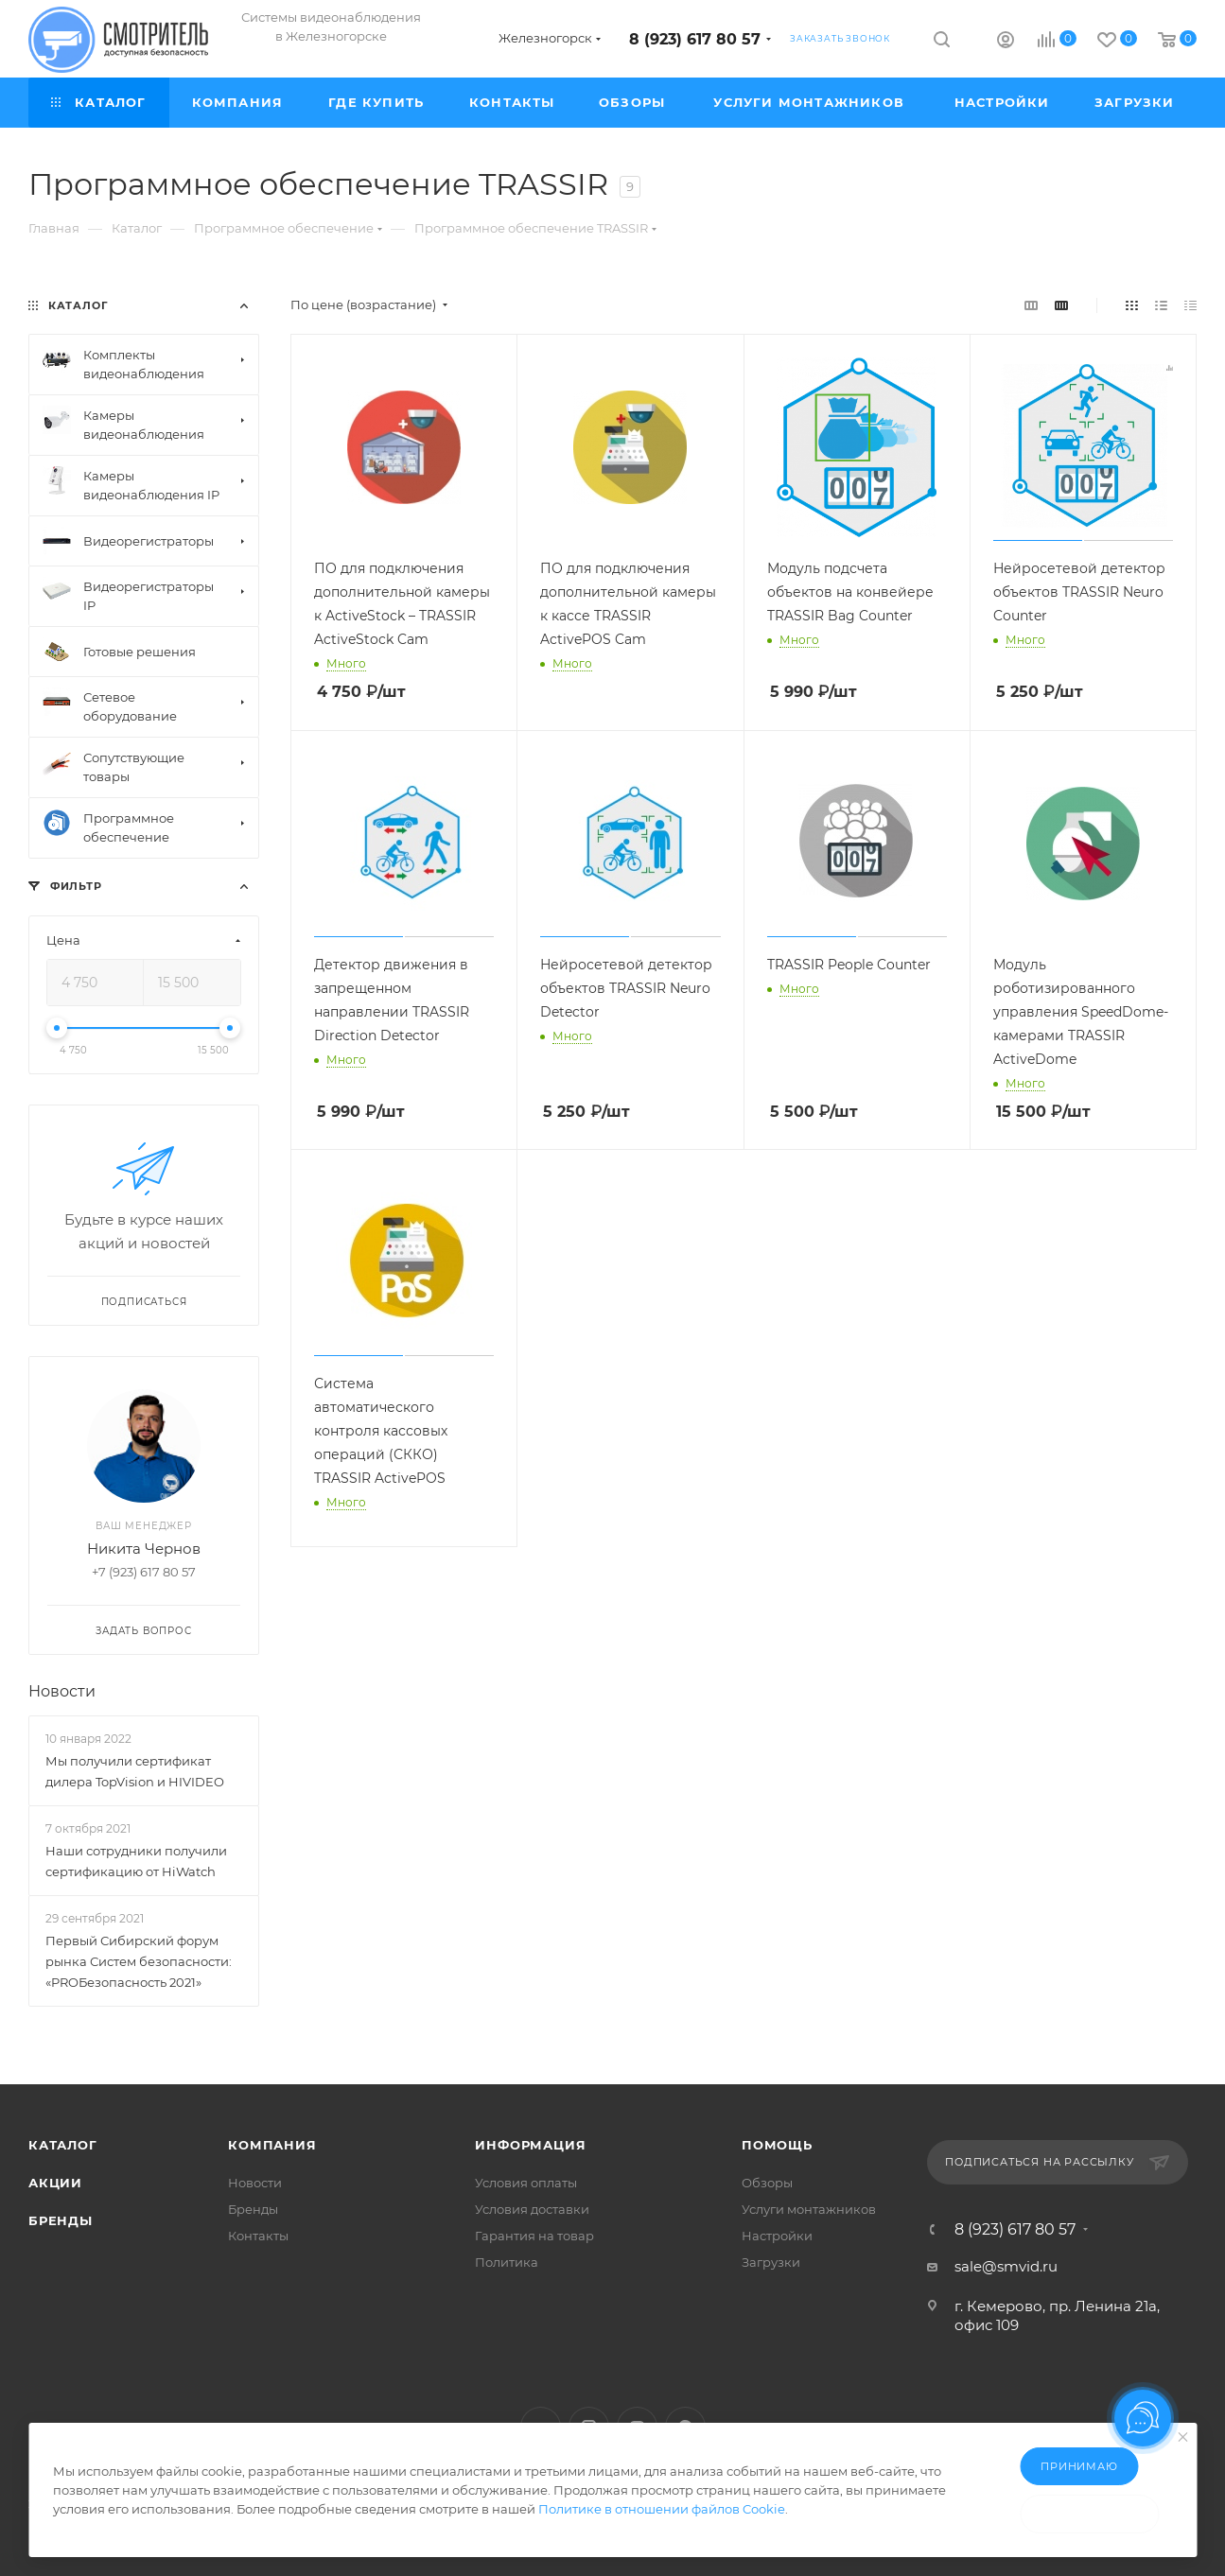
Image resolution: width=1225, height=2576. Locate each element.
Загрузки (771, 2262)
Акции (55, 2182)
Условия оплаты (526, 2182)
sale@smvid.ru (1006, 2266)
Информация (530, 2144)
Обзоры (767, 2182)
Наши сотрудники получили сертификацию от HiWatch (136, 1861)
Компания (272, 2144)
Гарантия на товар (534, 2235)
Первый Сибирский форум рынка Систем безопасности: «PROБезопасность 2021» (138, 1961)
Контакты (258, 2235)
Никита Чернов (144, 1549)
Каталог (62, 2144)
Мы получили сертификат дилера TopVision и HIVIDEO (134, 1771)
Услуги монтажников (809, 2209)
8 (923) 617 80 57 (695, 39)
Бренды (60, 2220)
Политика (506, 2262)
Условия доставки (532, 2209)
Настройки (777, 2235)
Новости (62, 1691)
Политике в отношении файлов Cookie (661, 2508)
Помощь (777, 2144)
